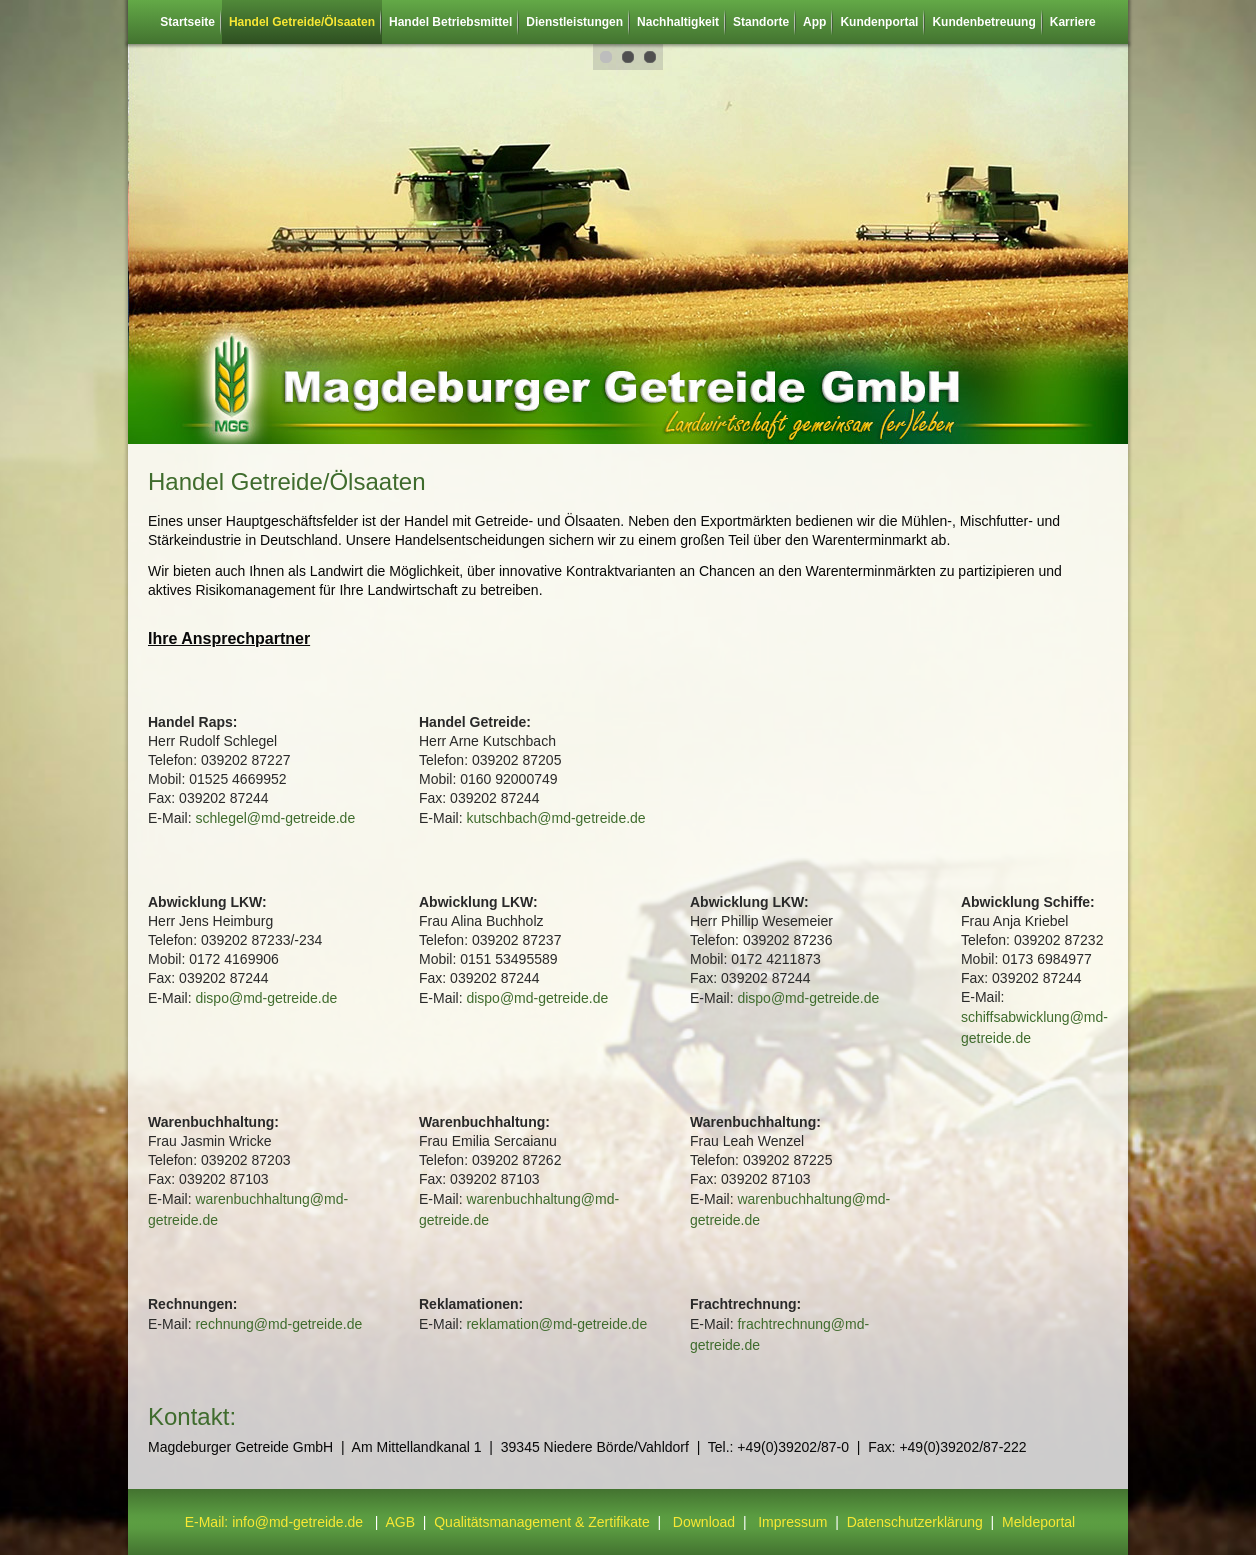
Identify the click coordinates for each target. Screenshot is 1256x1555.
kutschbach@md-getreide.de (555, 818)
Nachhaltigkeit (678, 22)
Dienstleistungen (574, 22)
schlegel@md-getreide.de (275, 818)
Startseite (187, 22)
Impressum (792, 1522)
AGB (400, 1522)
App (814, 22)
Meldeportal (1038, 1522)
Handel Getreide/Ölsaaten (302, 22)
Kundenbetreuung (983, 22)
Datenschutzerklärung (917, 1522)
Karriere (1073, 22)
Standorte (761, 22)
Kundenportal (879, 22)
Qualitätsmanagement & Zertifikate (542, 1522)
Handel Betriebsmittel (450, 22)
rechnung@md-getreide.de (278, 1324)
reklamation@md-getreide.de (556, 1324)
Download (704, 1522)
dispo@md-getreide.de (266, 998)
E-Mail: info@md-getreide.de (274, 1522)
